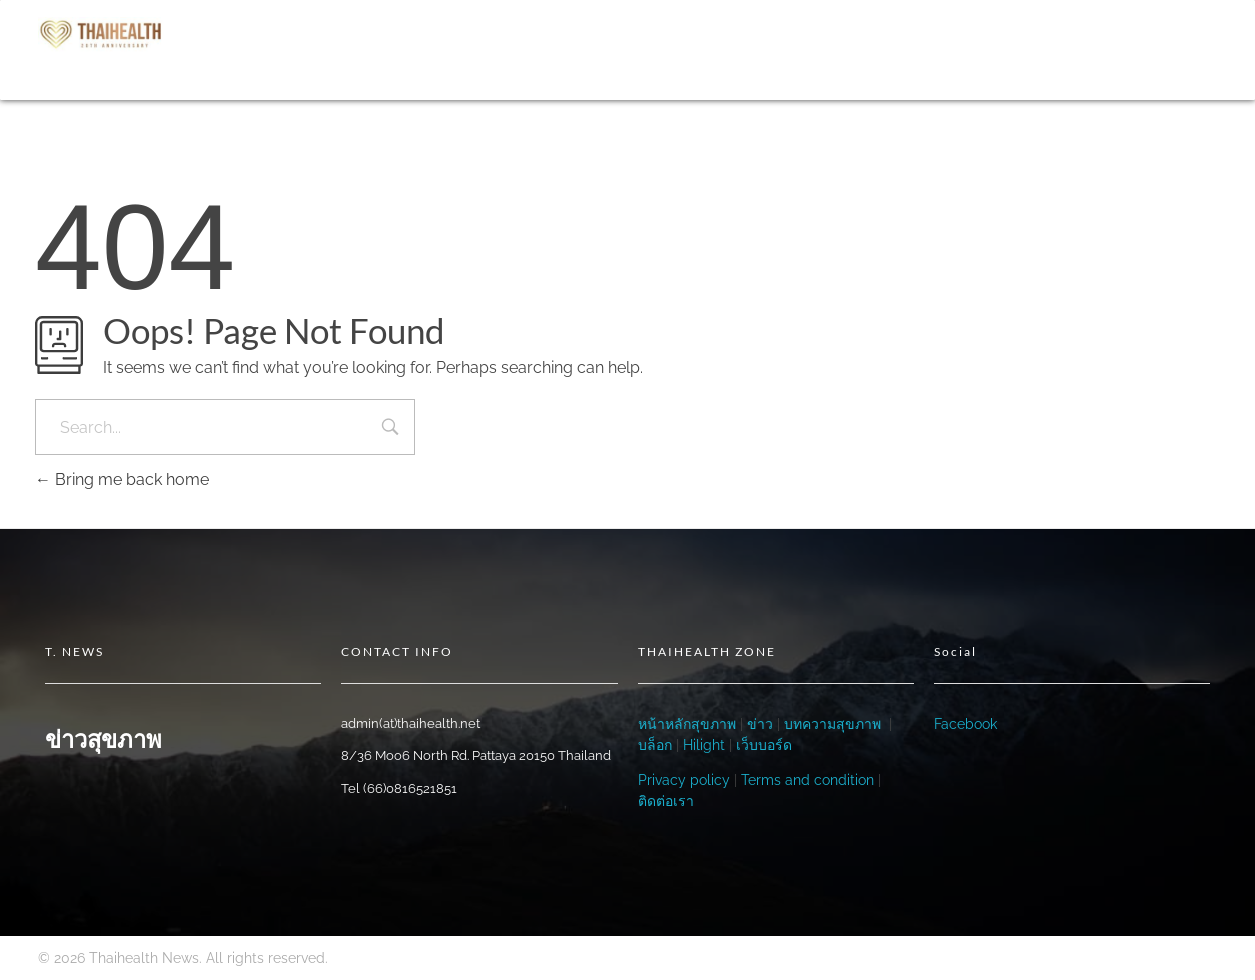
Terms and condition (807, 780)
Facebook (965, 724)
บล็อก (655, 745)
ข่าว (758, 724)
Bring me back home (122, 479)
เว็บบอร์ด (764, 745)
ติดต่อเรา (666, 801)
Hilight (704, 745)
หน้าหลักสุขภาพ (687, 724)
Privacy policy (684, 780)
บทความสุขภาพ (832, 724)
